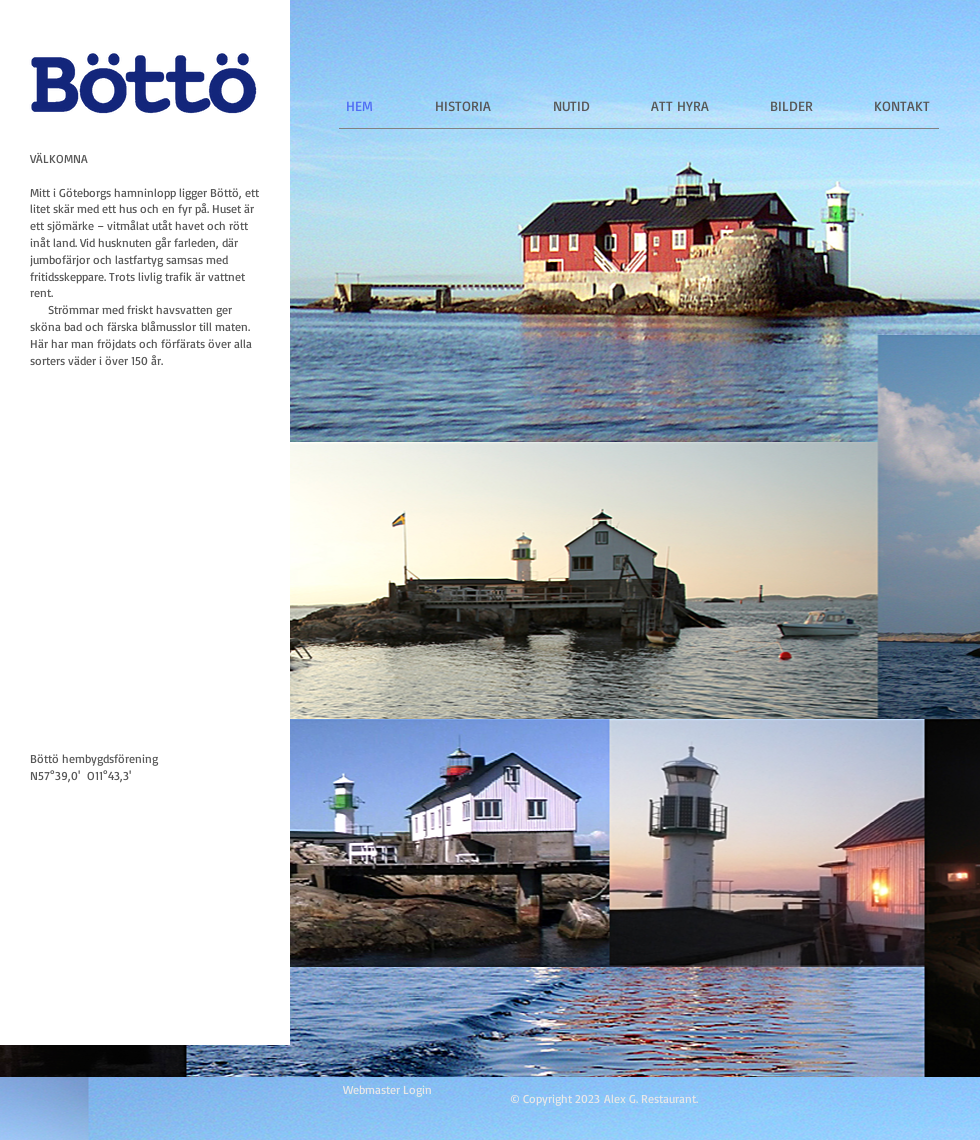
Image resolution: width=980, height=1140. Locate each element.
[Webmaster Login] (387, 1090)
